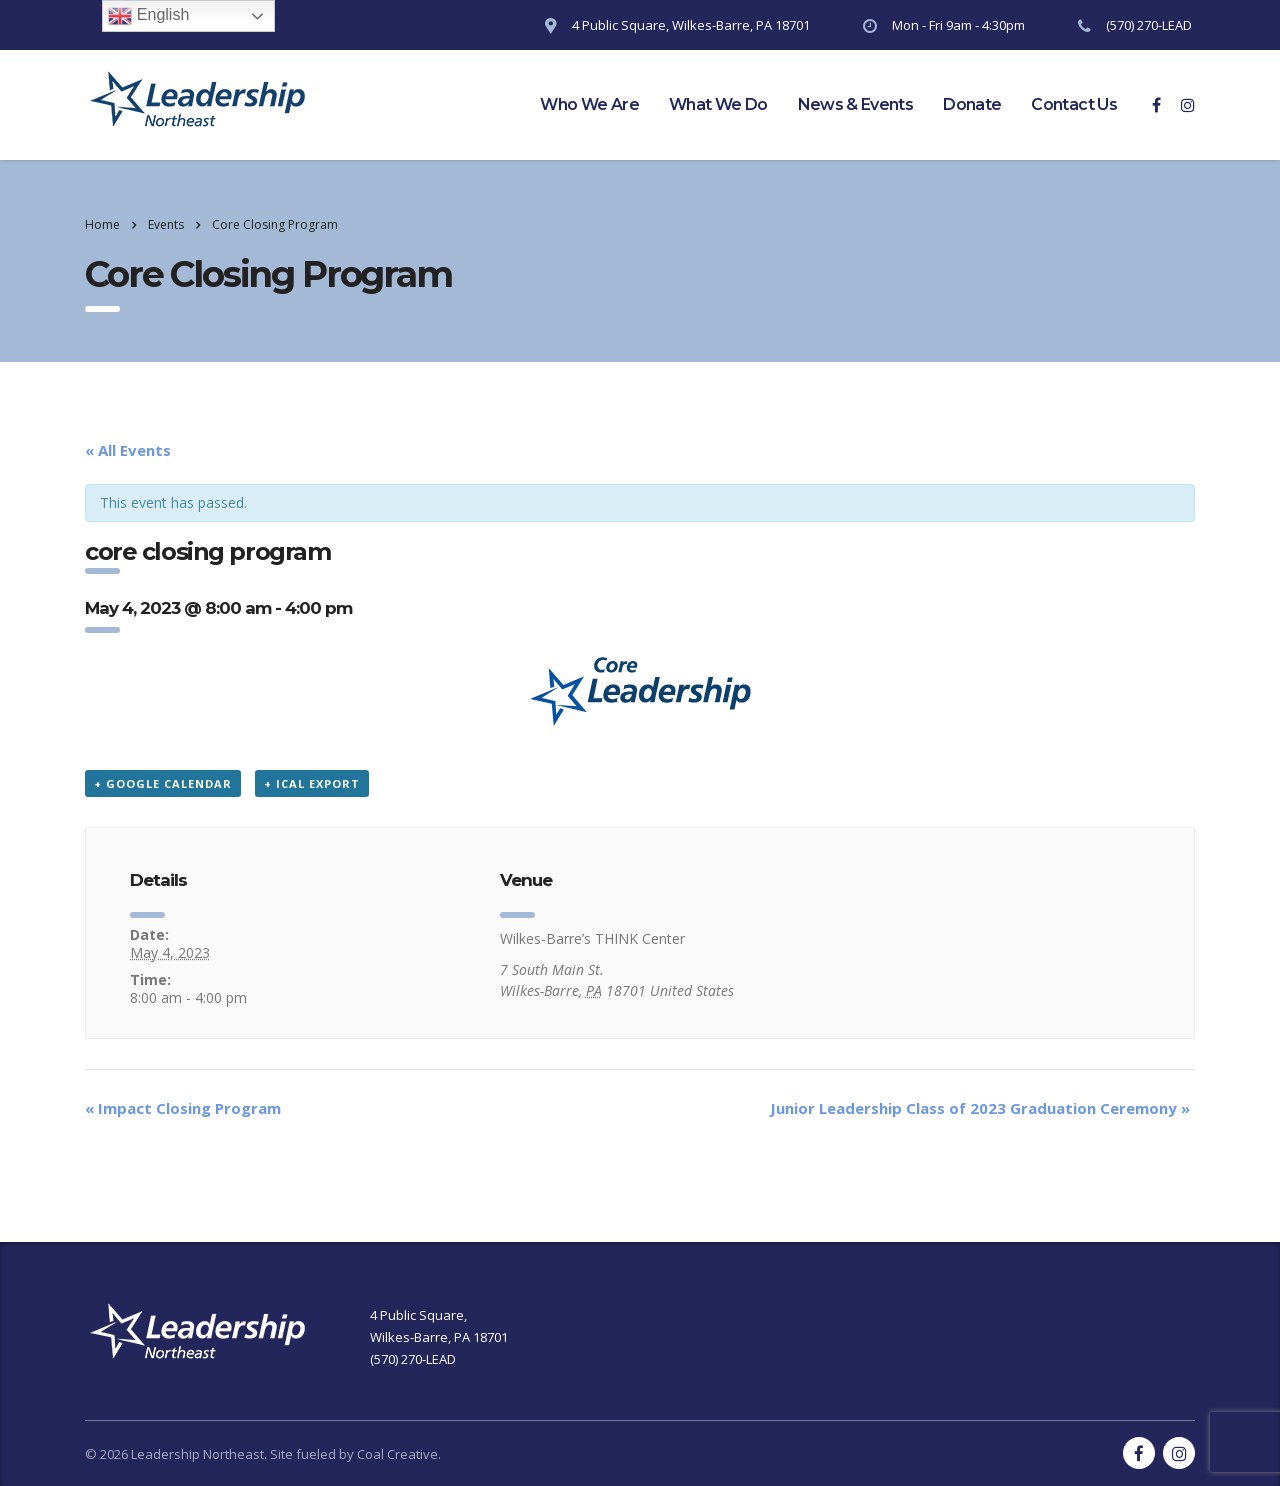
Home (102, 224)
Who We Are (589, 104)
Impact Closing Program (183, 1108)
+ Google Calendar (163, 783)
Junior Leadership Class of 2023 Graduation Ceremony (980, 1108)
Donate (972, 104)
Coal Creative (397, 1454)
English (148, 16)
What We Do (718, 104)
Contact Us (1074, 104)
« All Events (128, 450)
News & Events (856, 104)
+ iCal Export (312, 783)
